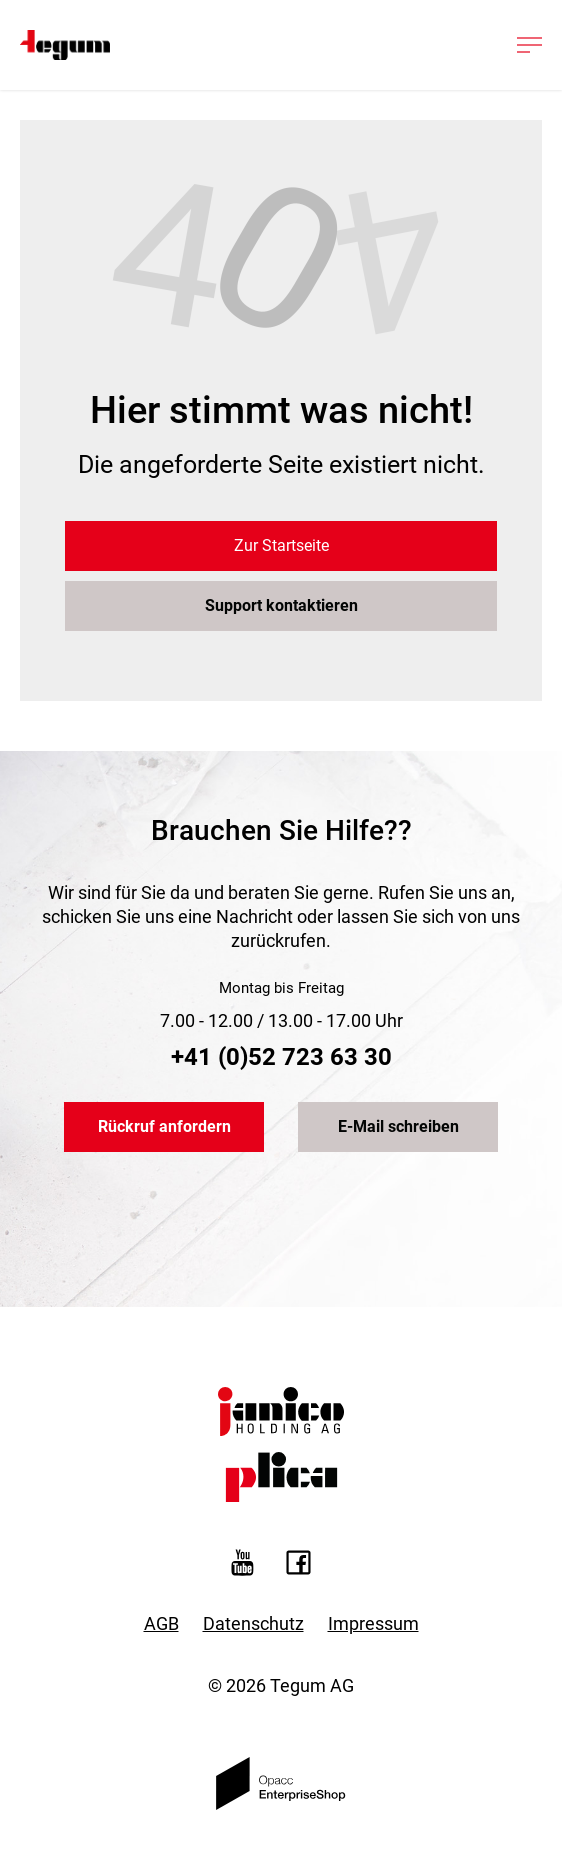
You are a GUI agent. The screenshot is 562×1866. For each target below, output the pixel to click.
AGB (161, 1623)
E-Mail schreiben (398, 1126)
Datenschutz (253, 1623)
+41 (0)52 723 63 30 (281, 1057)
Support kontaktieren (281, 605)
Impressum (373, 1623)
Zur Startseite (281, 545)
